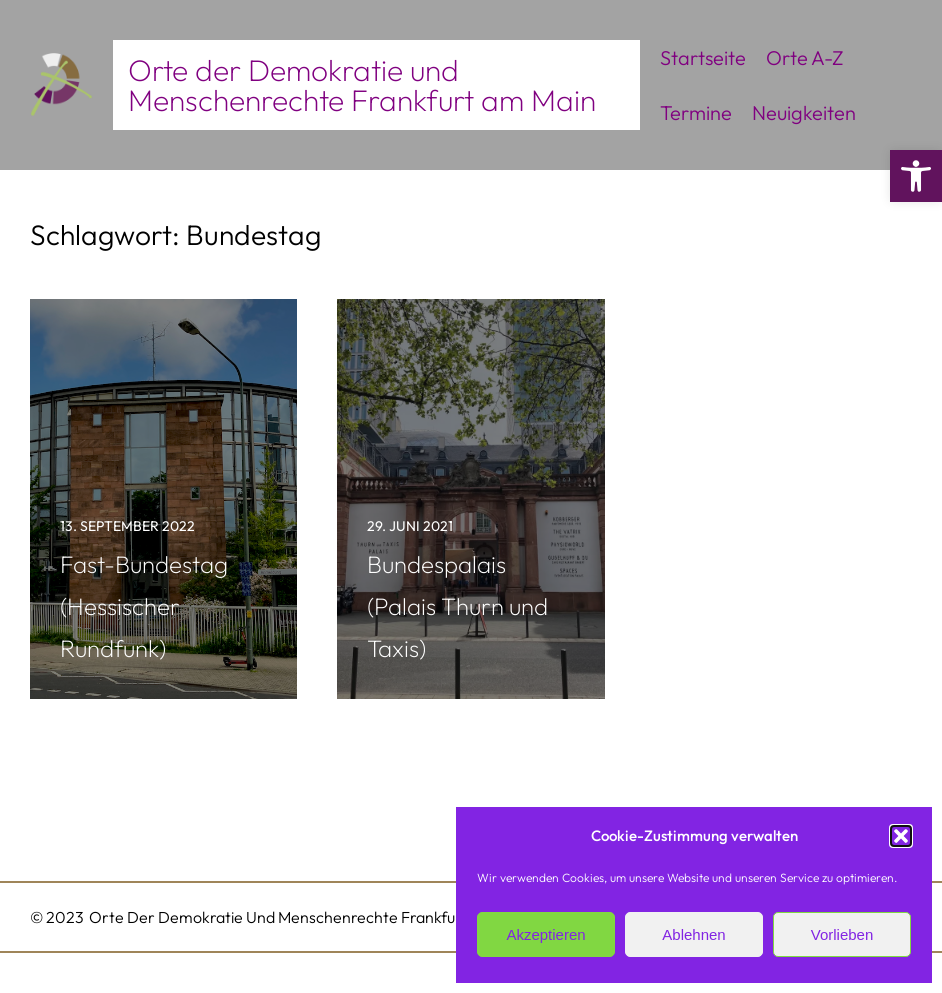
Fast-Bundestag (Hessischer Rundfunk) (144, 606)
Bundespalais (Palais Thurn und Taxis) (457, 606)
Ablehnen (693, 934)
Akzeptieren (545, 934)
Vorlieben (842, 934)
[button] (916, 176)
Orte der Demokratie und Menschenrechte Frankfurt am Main (362, 85)
